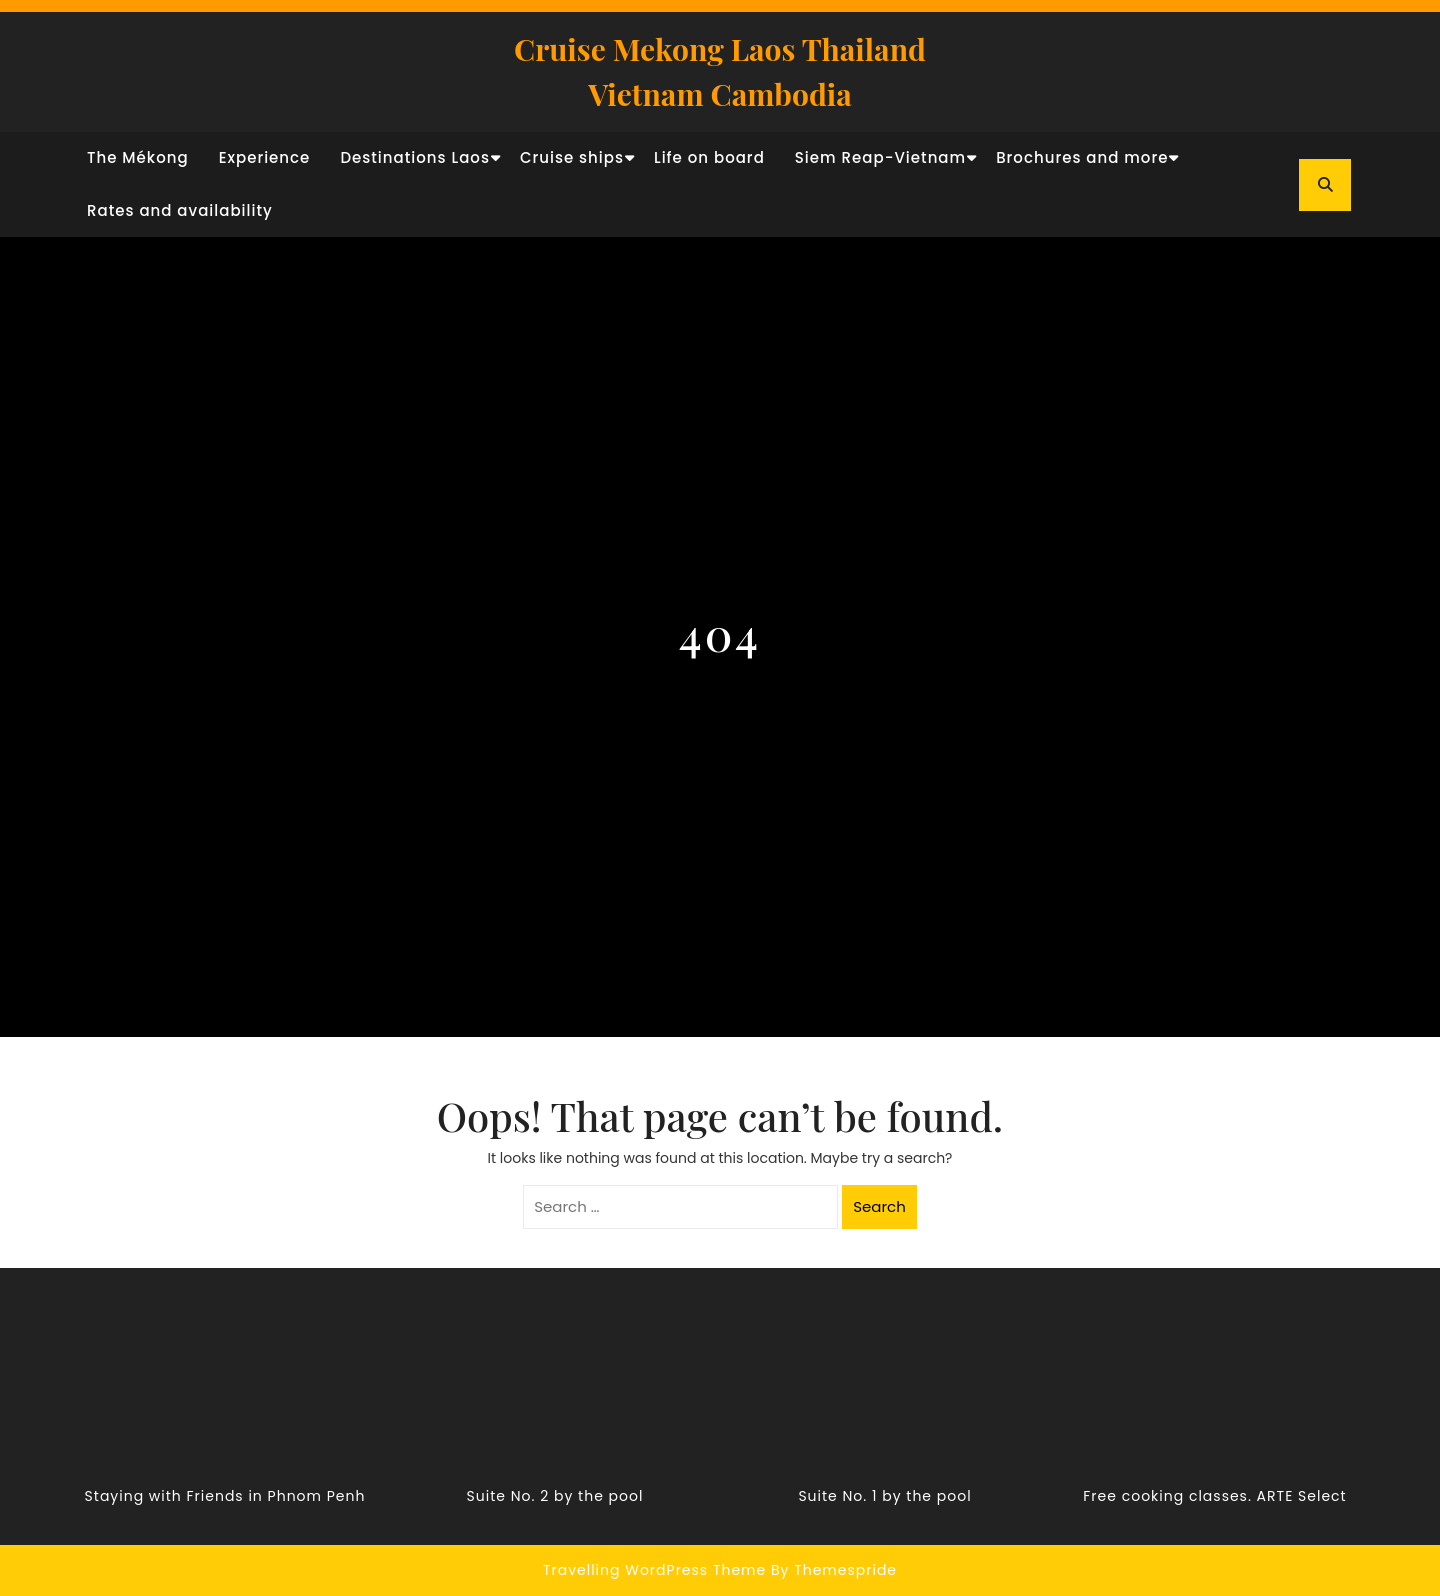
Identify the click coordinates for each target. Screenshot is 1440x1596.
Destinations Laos (415, 157)
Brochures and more (1082, 157)
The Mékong (138, 157)
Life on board (709, 157)
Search (879, 1206)
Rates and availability (180, 210)
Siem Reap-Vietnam (880, 157)
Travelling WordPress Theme (654, 1570)
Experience (265, 157)
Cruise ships (572, 157)
